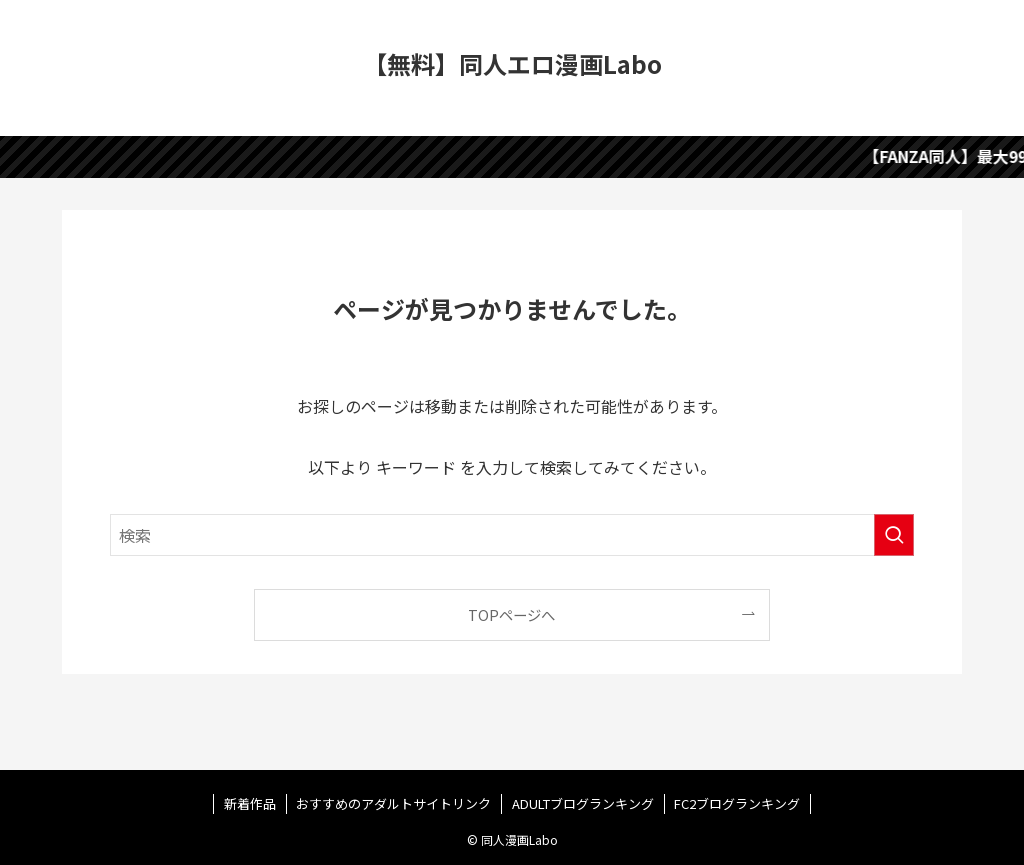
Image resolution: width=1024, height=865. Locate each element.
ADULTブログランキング (583, 803)
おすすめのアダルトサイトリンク (393, 803)
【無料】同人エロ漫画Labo (512, 64)
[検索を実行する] (894, 535)
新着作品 (250, 803)
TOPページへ (511, 614)
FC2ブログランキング (737, 803)
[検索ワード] (512, 535)
